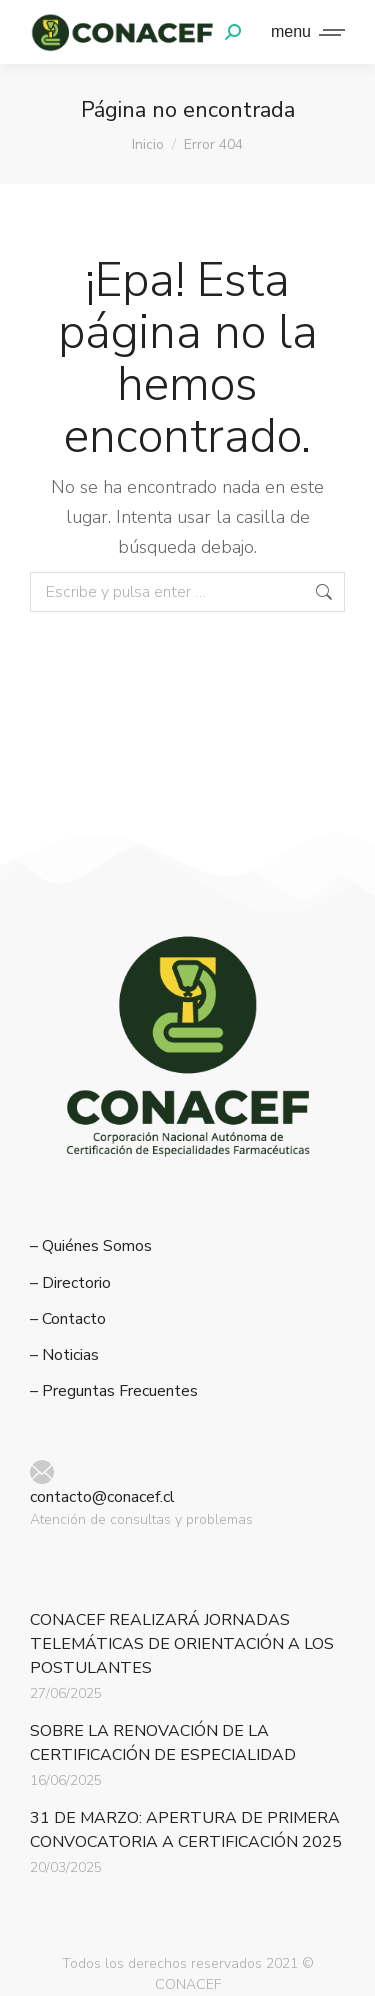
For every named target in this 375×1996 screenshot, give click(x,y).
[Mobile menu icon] (303, 32)
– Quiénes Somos (91, 1246)
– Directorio (70, 1283)
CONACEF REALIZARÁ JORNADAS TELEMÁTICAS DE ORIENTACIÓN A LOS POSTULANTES (182, 1644)
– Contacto (68, 1319)
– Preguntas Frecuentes (114, 1391)
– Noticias (64, 1355)
